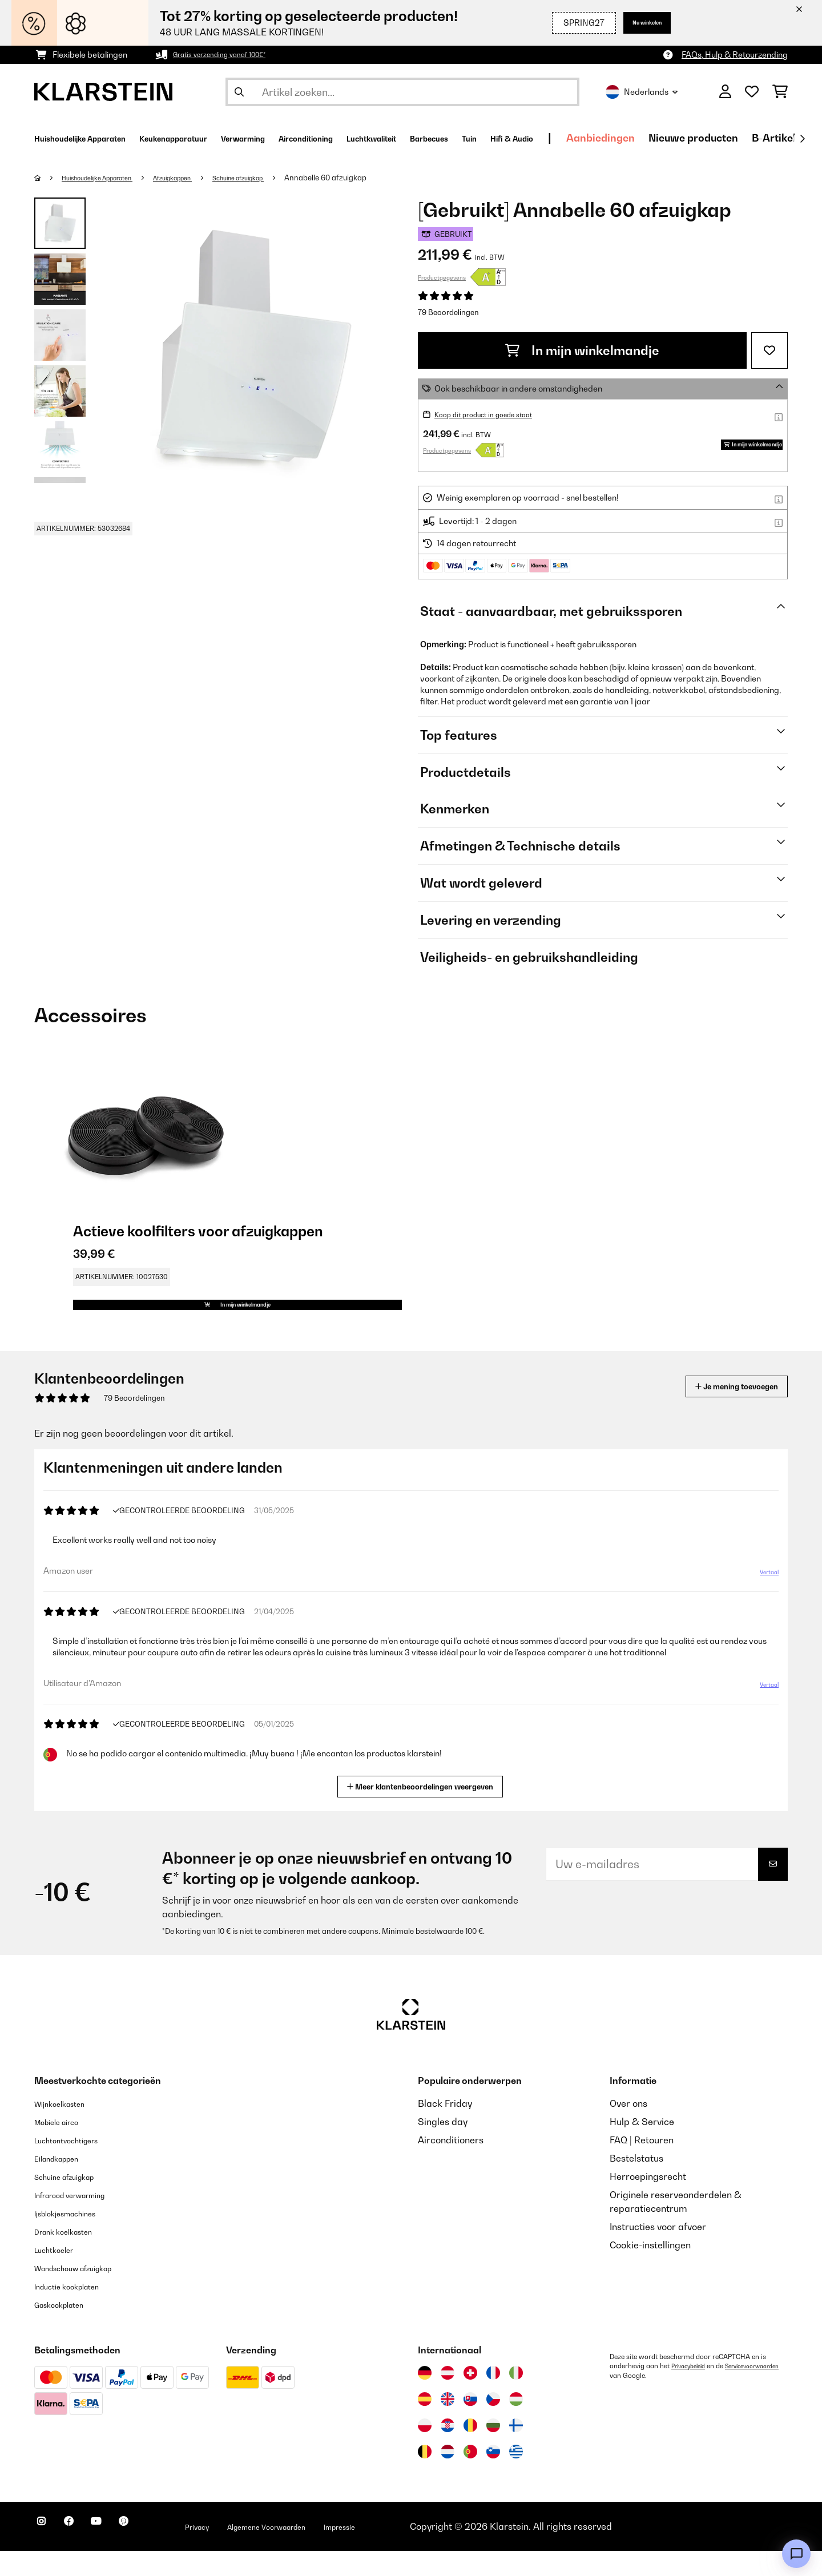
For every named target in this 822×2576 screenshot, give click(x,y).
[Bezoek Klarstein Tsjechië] (493, 2424)
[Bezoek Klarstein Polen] (425, 2450)
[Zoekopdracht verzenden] (239, 92)
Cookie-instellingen (650, 2270)
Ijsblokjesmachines (74, 2238)
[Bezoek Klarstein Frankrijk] (493, 2398)
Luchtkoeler (59, 2274)
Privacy (237, 2551)
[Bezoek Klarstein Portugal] (470, 2477)
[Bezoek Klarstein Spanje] (425, 2424)
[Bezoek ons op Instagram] (45, 2553)
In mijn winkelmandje (582, 350)
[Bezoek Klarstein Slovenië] (493, 2477)
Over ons (628, 2128)
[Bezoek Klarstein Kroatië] (447, 2450)
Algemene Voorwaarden (324, 2551)
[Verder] (802, 138)
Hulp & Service (642, 2146)
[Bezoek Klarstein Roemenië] (470, 2450)
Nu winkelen (637, 22)
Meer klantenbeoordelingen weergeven (424, 1810)
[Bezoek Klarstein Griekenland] (516, 2477)
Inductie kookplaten (76, 2311)
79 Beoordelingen (448, 312)
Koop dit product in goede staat (493, 414)
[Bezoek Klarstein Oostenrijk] (447, 2398)
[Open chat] (796, 2553)
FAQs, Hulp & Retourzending (735, 54)
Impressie (415, 2551)
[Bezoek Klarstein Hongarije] (516, 2424)
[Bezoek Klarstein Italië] (516, 2398)
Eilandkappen (64, 2183)
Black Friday (445, 2128)
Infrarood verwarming (82, 2220)
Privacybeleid (691, 2391)
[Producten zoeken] (402, 92)
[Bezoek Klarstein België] (425, 2477)
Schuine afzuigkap (279, 177)
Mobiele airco (63, 2146)
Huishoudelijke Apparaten (109, 177)
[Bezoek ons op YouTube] (118, 2553)
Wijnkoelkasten (67, 2128)
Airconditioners (450, 2165)
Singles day (443, 2146)
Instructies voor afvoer (658, 2251)
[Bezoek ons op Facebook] (82, 2553)
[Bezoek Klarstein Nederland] (447, 2477)
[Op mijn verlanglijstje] (769, 350)
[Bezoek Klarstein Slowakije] (470, 2424)
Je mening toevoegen (720, 1411)
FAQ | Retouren (642, 2165)
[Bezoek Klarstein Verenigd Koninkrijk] (447, 2424)
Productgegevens (442, 277)
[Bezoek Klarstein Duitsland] (425, 2398)
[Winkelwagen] (780, 92)
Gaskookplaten (66, 2329)
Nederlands (642, 92)
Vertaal (762, 1602)
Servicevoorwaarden (642, 2400)
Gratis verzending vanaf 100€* (230, 54)
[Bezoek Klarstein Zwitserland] (470, 2398)
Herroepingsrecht (648, 2201)
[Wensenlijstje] (752, 92)
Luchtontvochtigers (75, 2165)
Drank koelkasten (72, 2256)
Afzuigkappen (200, 177)
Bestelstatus (636, 2183)
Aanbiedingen (755, 138)
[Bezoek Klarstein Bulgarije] (493, 2450)
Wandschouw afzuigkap (86, 2293)
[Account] (725, 92)
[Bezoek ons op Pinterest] (155, 2553)
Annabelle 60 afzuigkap (374, 177)
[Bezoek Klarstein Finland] (516, 2450)
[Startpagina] (48, 177)
